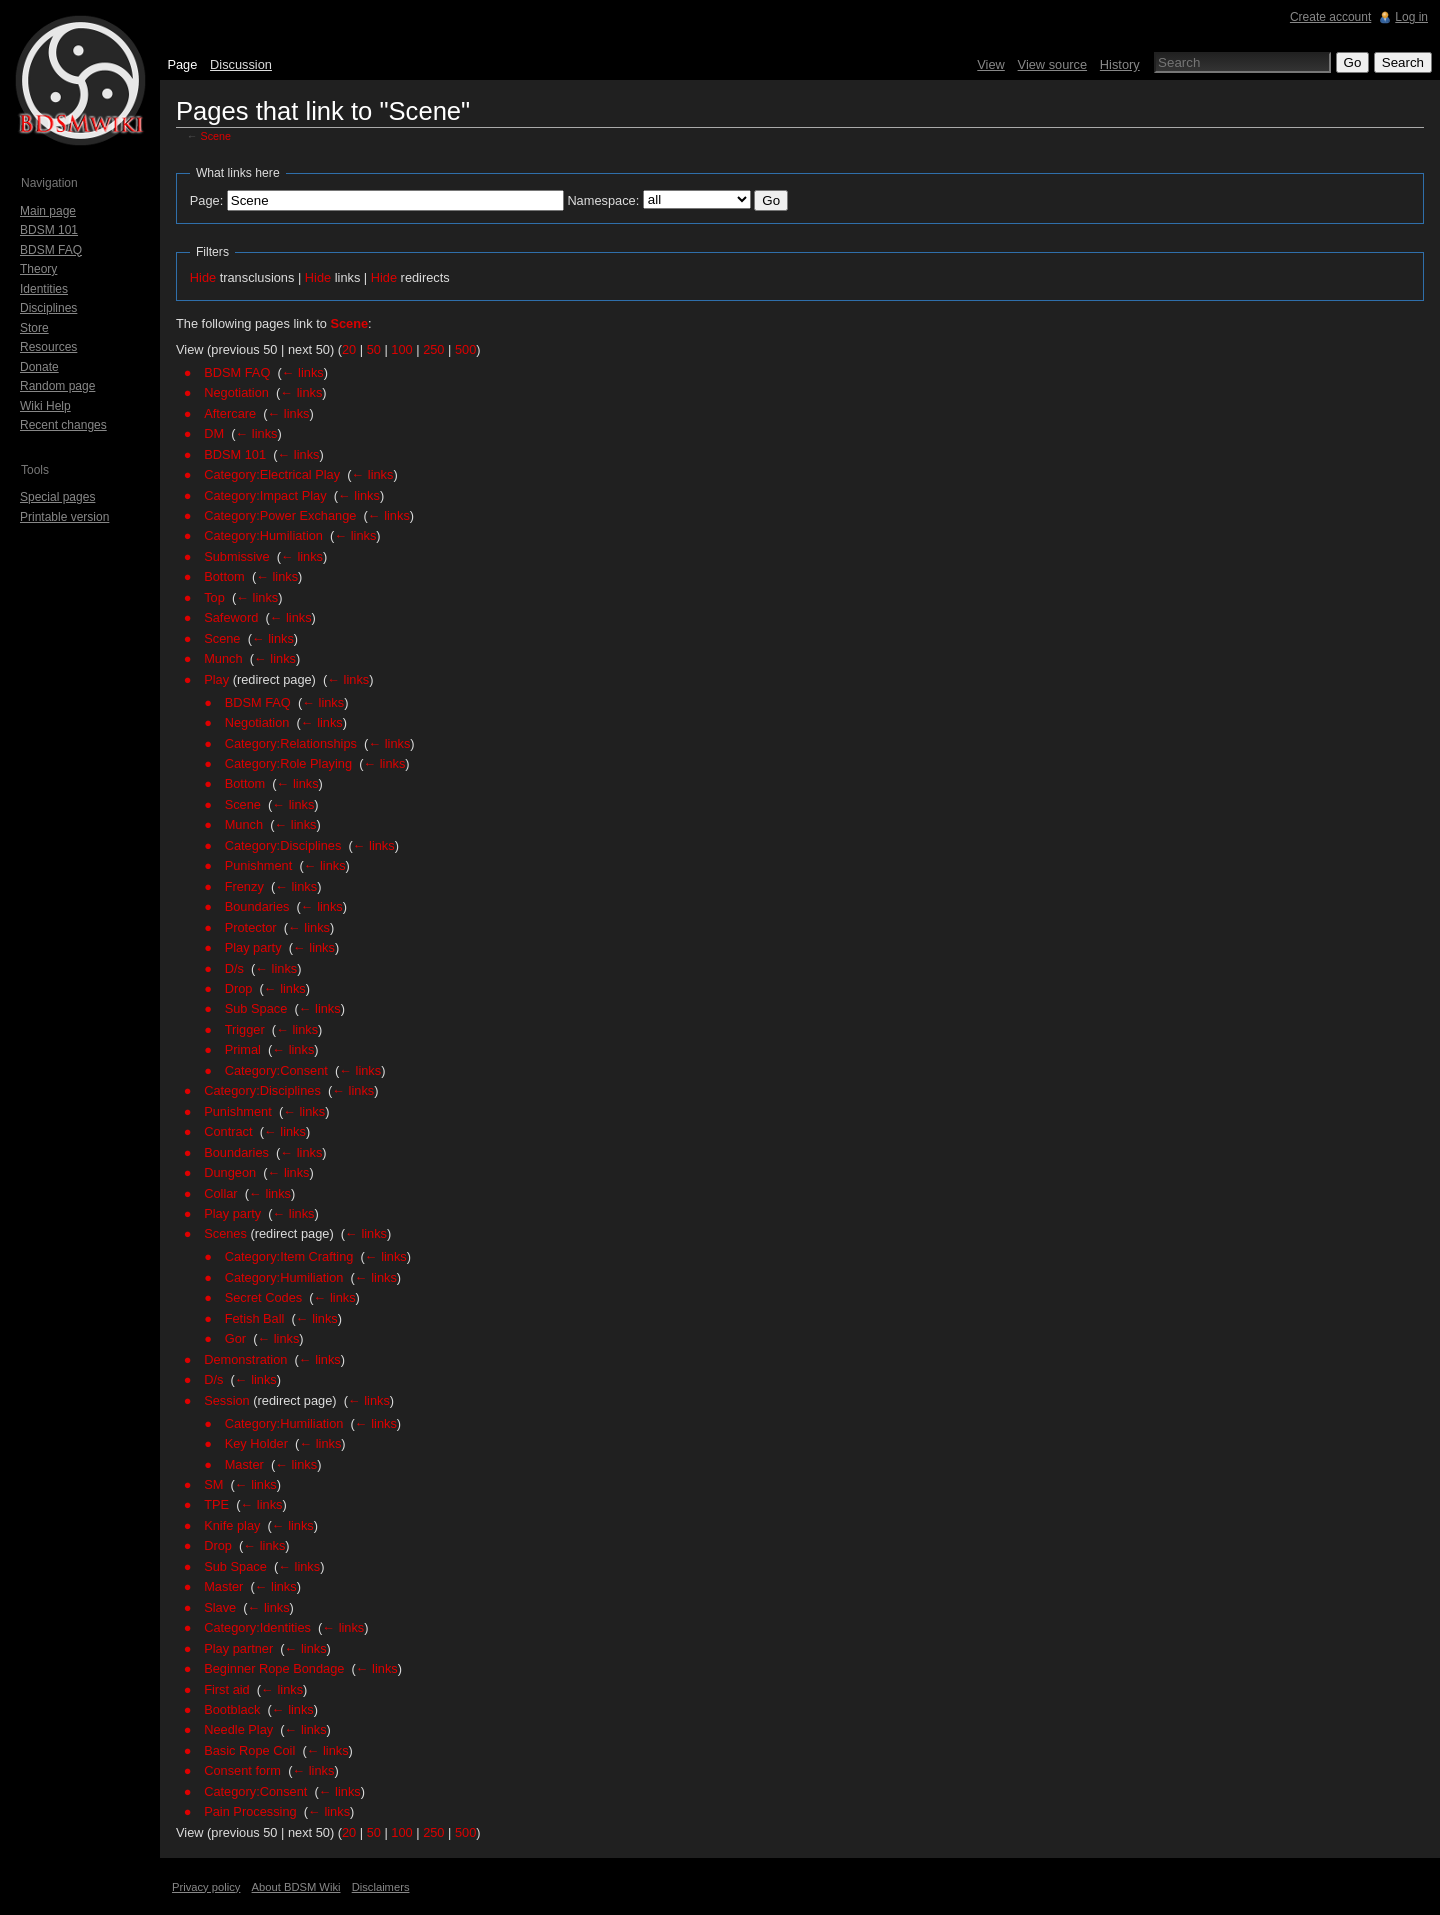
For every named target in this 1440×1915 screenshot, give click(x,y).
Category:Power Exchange (280, 515)
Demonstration (245, 1359)
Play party (253, 947)
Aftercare (230, 413)
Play (216, 679)
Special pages (57, 497)
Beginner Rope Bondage (274, 1668)
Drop (239, 988)
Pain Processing (250, 1811)
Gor (235, 1338)
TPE (216, 1504)
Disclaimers (381, 1887)
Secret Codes (264, 1297)
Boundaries (257, 906)
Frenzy (244, 886)
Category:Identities (257, 1627)
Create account (1330, 17)
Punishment (259, 865)
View (991, 64)
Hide (203, 277)
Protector (251, 927)
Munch (223, 658)
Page (182, 64)
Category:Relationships (291, 743)
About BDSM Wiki (296, 1887)
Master (244, 1464)
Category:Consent (276, 1070)
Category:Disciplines (283, 845)
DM (214, 433)
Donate (39, 367)
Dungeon (230, 1172)
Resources (48, 347)
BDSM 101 (235, 454)
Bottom (224, 576)
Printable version (64, 517)
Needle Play (238, 1729)
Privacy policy (206, 1887)
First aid (227, 1689)
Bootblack (232, 1709)
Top (214, 597)
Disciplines (48, 308)
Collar (220, 1193)
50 (374, 349)
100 (401, 349)
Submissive (236, 556)
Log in (1411, 17)
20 (349, 349)
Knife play (232, 1525)
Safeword (231, 617)
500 (465, 349)
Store (34, 328)
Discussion (241, 64)
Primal (243, 1049)
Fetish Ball (255, 1318)
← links (303, 372)
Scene (216, 136)
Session (227, 1400)
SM (213, 1484)
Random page (57, 386)
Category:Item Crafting (289, 1256)
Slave (220, 1607)
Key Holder (256, 1443)
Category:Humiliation (263, 535)
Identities (44, 289)
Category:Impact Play (265, 495)
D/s (234, 968)
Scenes (225, 1233)
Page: (206, 200)
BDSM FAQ (237, 372)
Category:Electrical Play (272, 474)
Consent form (242, 1770)
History (1120, 64)
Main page (48, 211)
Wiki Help (45, 406)
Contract (228, 1131)
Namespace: (603, 200)
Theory (38, 269)
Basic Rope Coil (249, 1750)
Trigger (245, 1029)
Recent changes (63, 425)
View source (1052, 64)
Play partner (238, 1648)
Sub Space (256, 1008)
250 (433, 349)
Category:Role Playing (288, 763)
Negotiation (236, 392)
